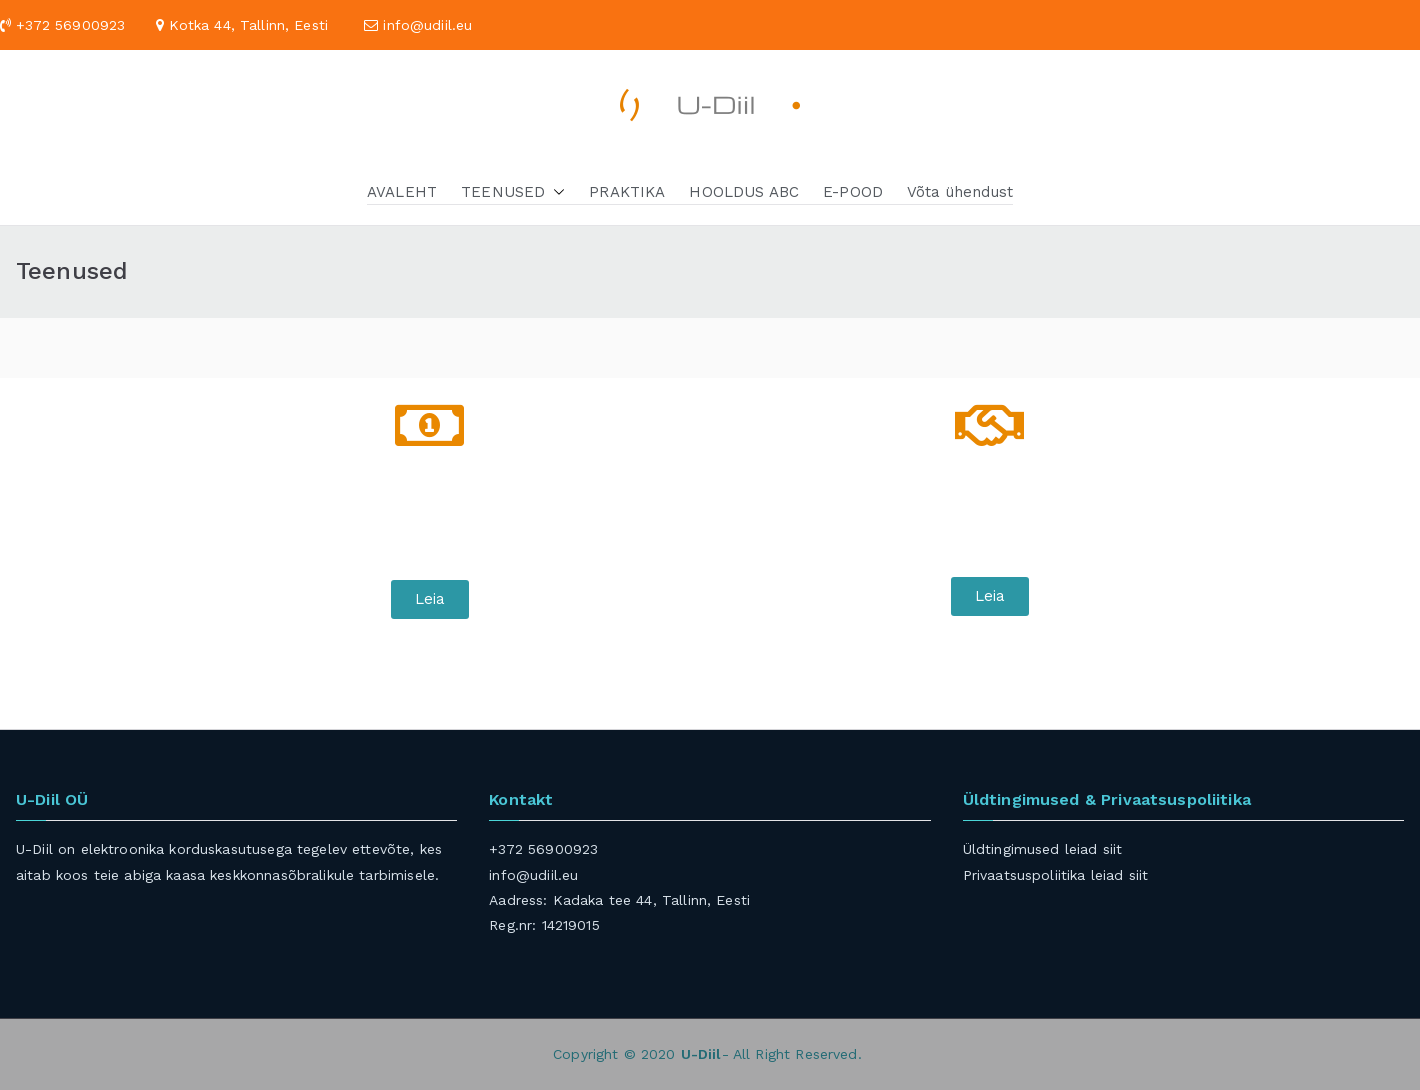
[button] (555, 192)
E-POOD (853, 192)
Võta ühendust (960, 192)
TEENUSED (513, 192)
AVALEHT (402, 192)
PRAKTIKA (627, 192)
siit (1113, 849)
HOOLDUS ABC (744, 192)
